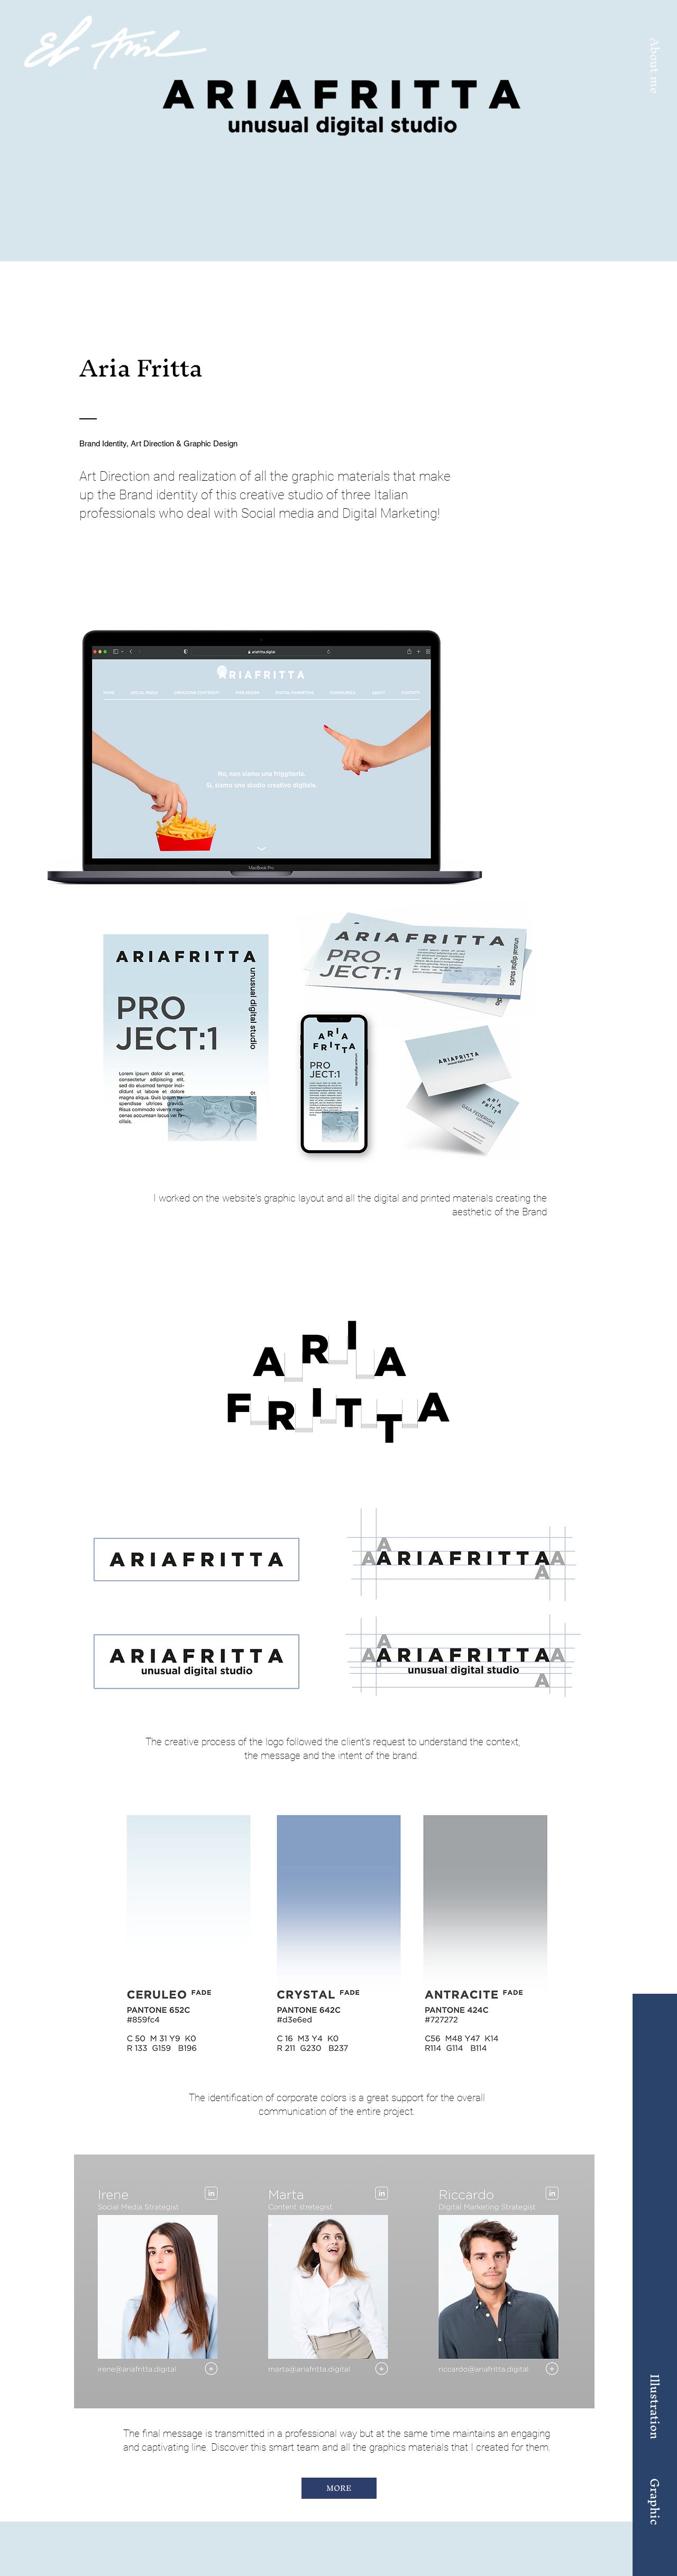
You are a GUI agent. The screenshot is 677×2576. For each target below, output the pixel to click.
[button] (654, 65)
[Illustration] (654, 2406)
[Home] (115, 42)
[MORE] (339, 2488)
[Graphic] (654, 2501)
